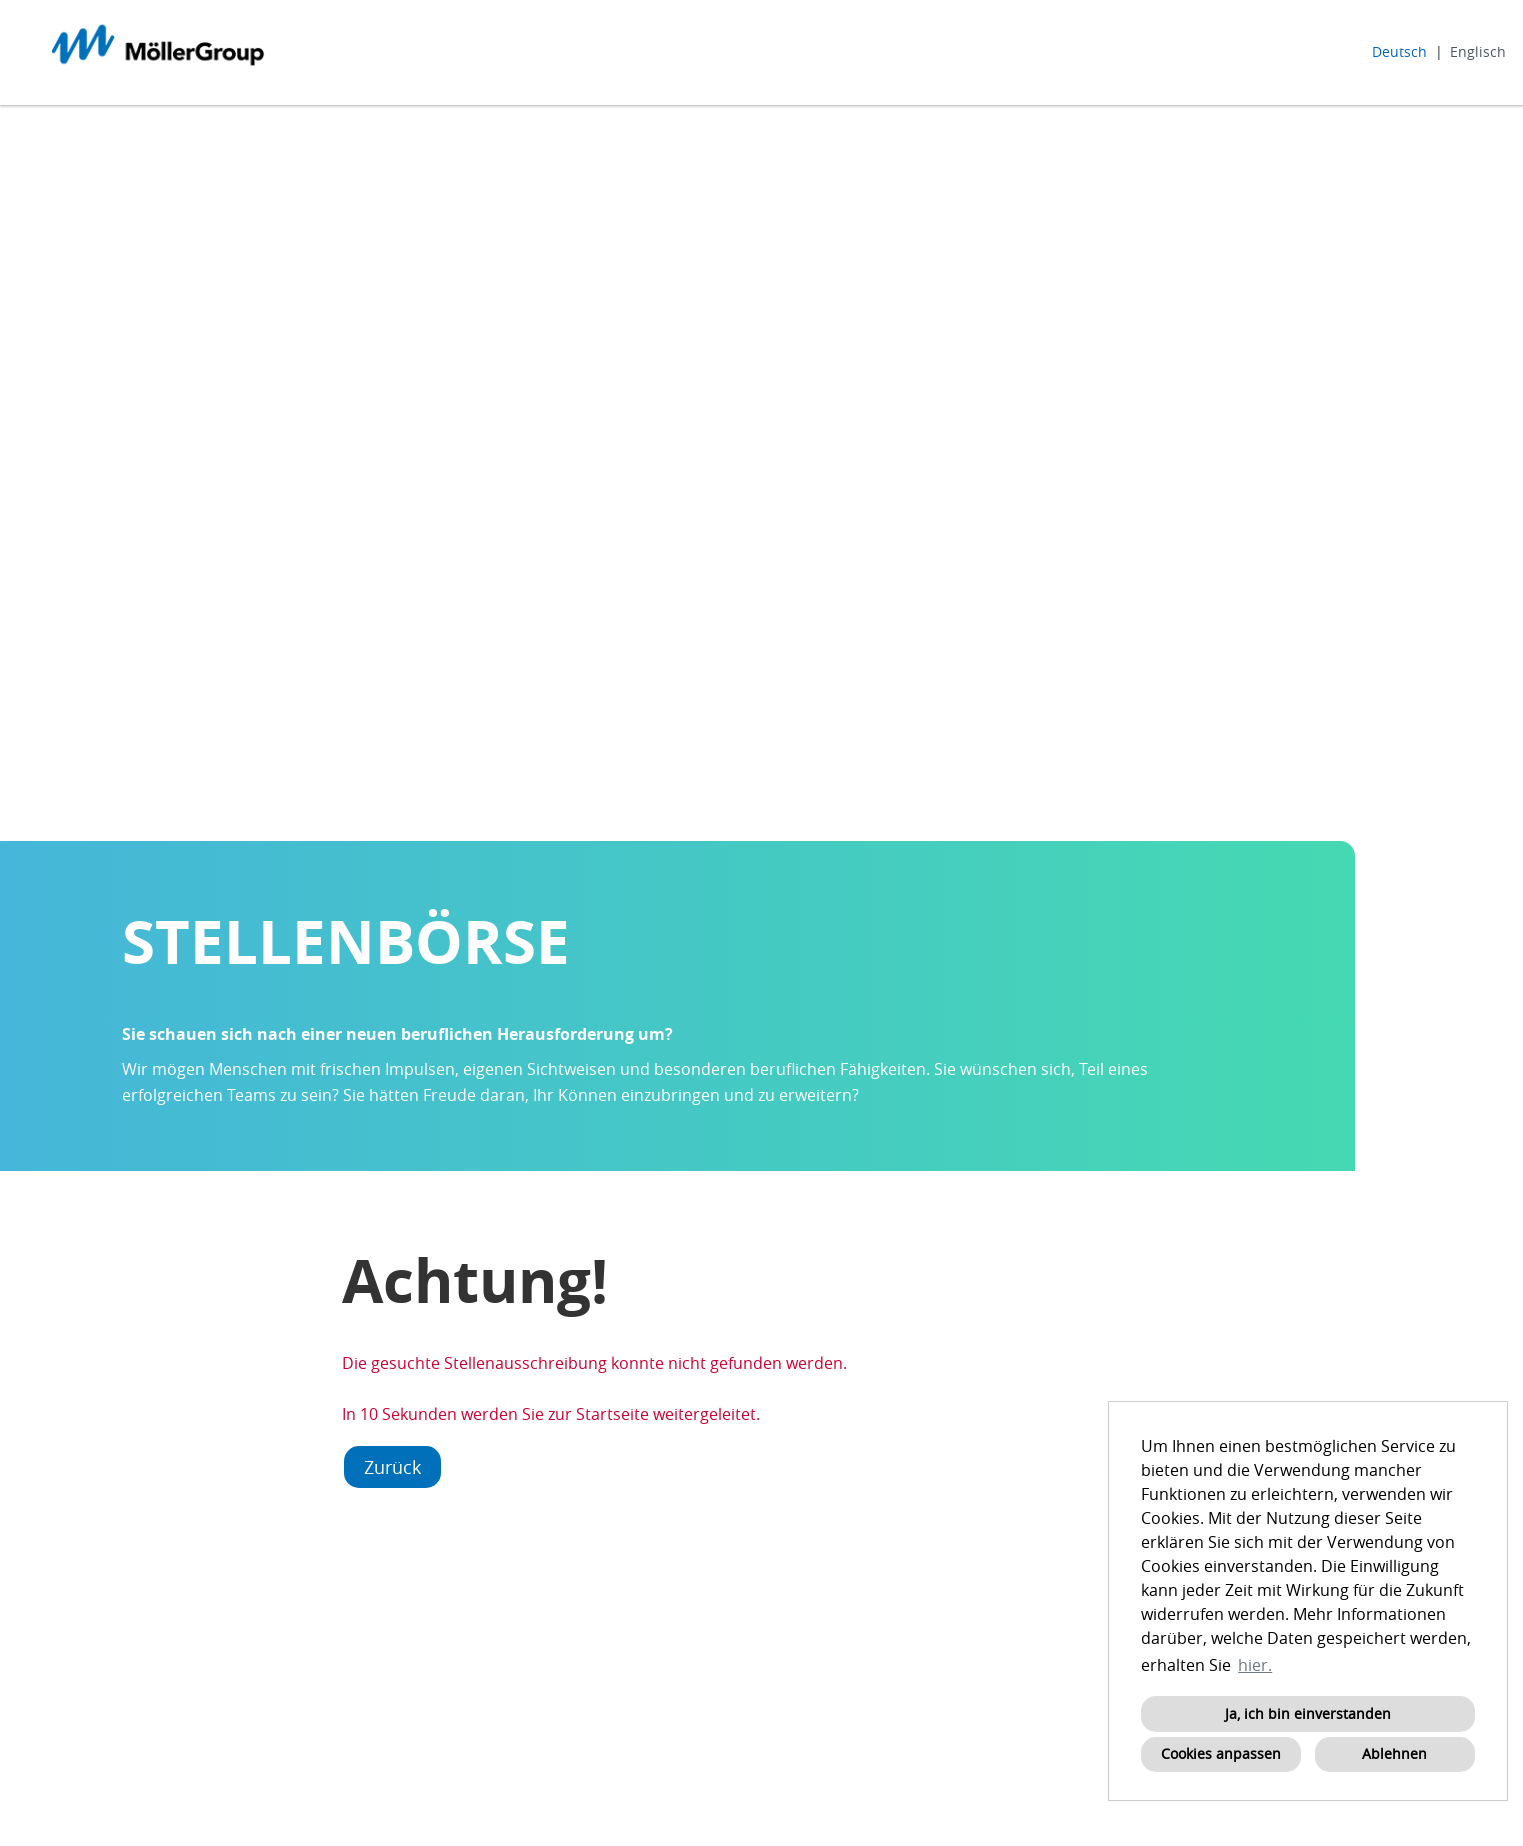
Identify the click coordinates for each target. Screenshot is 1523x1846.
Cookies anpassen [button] (1221, 1753)
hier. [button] (1255, 1665)
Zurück (392, 1467)
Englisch (1478, 51)
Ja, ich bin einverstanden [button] (1308, 1713)
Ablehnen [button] (1394, 1753)
